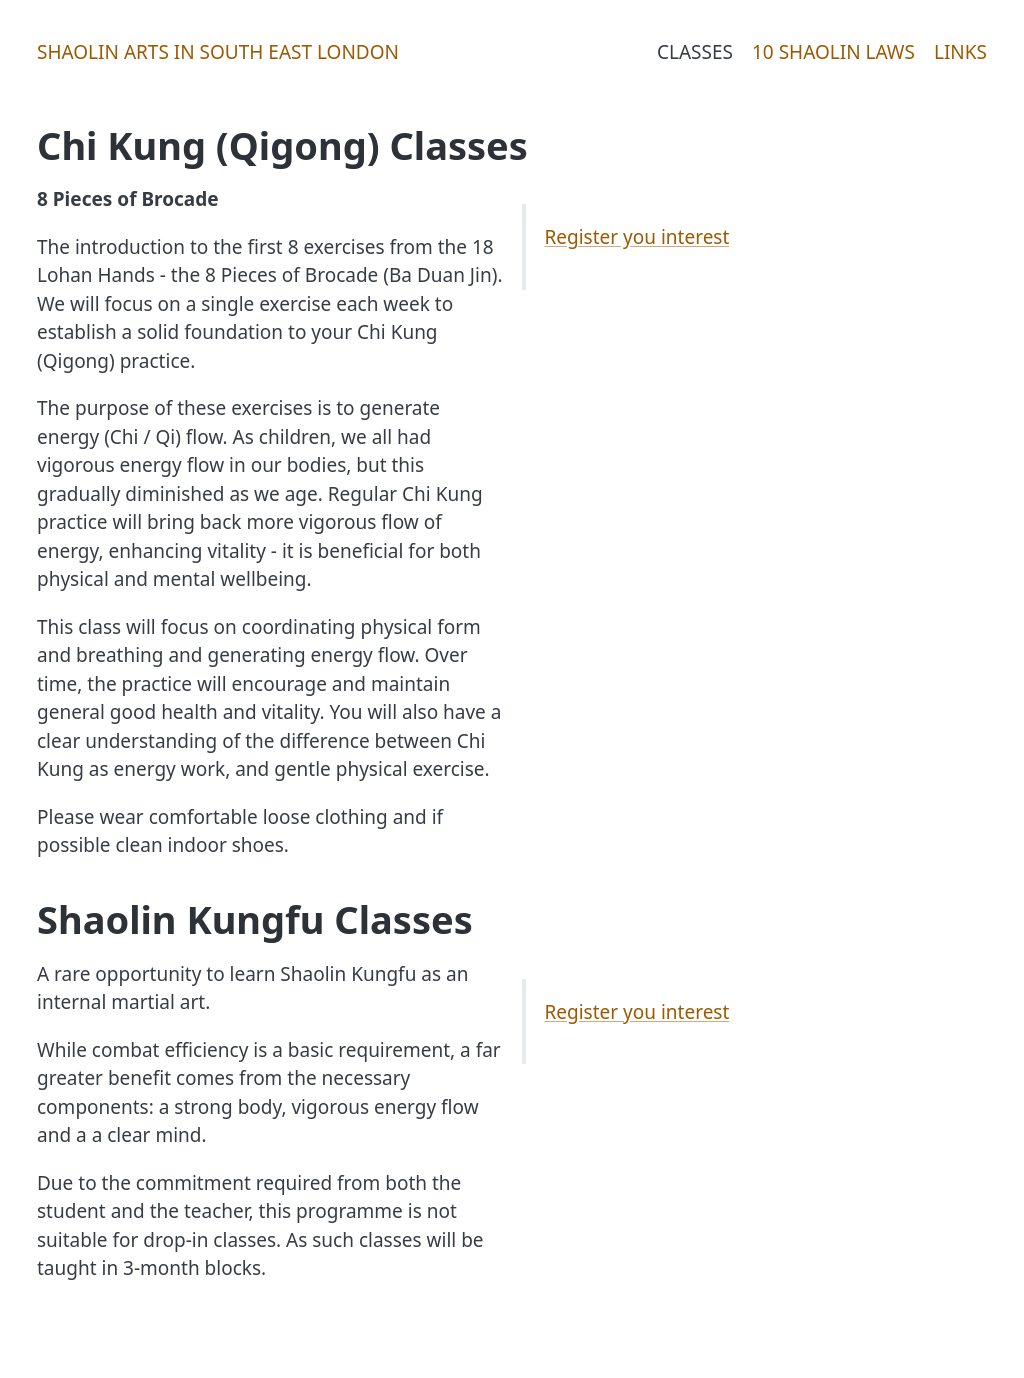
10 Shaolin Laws (833, 52)
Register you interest (637, 237)
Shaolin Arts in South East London (218, 52)
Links (960, 52)
